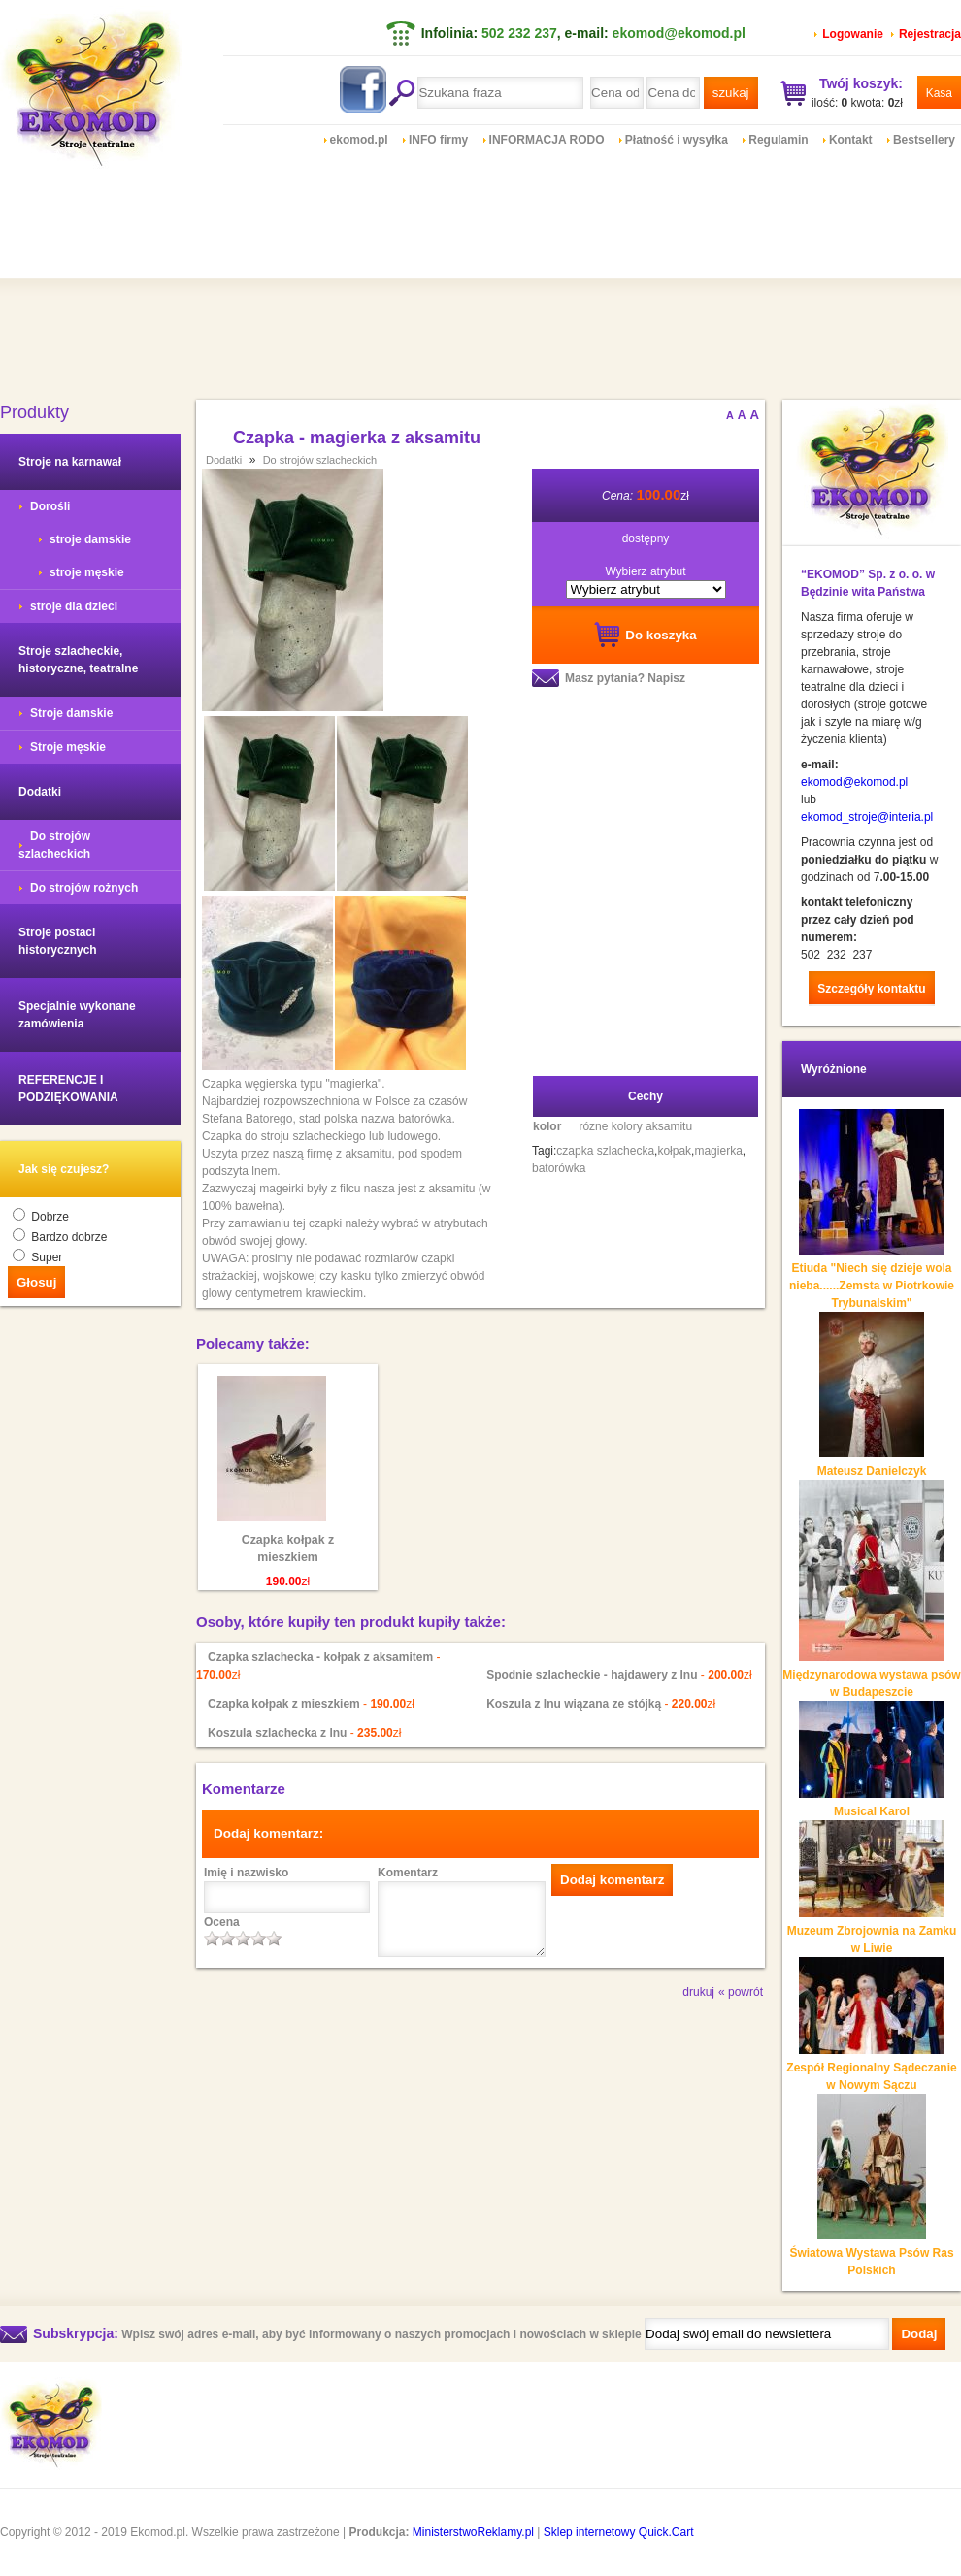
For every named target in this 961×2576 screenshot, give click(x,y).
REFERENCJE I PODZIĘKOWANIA (68, 1088)
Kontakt (851, 140)
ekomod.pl (359, 140)
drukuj (698, 1992)
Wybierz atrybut (645, 571)
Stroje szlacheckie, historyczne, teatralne (78, 659)
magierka (718, 1151)
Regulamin (778, 140)
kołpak (674, 1151)
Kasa (939, 93)
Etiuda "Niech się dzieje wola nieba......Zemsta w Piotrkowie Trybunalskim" (871, 1285)
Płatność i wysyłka (676, 140)
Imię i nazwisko (246, 1872)
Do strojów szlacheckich (54, 845)
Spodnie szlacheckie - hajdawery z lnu (591, 1674)
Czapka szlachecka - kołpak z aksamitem (320, 1657)
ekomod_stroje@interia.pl (867, 817)
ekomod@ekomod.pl (679, 33)
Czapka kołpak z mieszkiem (288, 1548)
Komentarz (408, 1872)
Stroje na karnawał (69, 462)
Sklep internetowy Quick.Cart (619, 2532)
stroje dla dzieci (73, 606)
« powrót (740, 1992)
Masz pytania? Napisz (625, 678)
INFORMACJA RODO (547, 140)
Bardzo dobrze (69, 1237)
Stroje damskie (71, 713)
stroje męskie (87, 572)
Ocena (222, 1922)
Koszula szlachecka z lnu (277, 1733)
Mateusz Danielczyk (872, 1471)
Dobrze (50, 1216)
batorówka (558, 1168)
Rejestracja (930, 34)
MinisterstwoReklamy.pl (473, 2532)
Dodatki (39, 792)
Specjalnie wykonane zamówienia (77, 1014)
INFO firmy (438, 140)
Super (46, 1257)
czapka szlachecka (605, 1151)
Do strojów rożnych (84, 888)
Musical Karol (872, 1811)
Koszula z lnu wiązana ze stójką (573, 1704)
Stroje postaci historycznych (57, 941)
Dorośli (50, 506)
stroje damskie (90, 539)
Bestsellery (924, 140)
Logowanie (852, 34)
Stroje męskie (68, 747)
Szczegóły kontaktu (871, 988)
